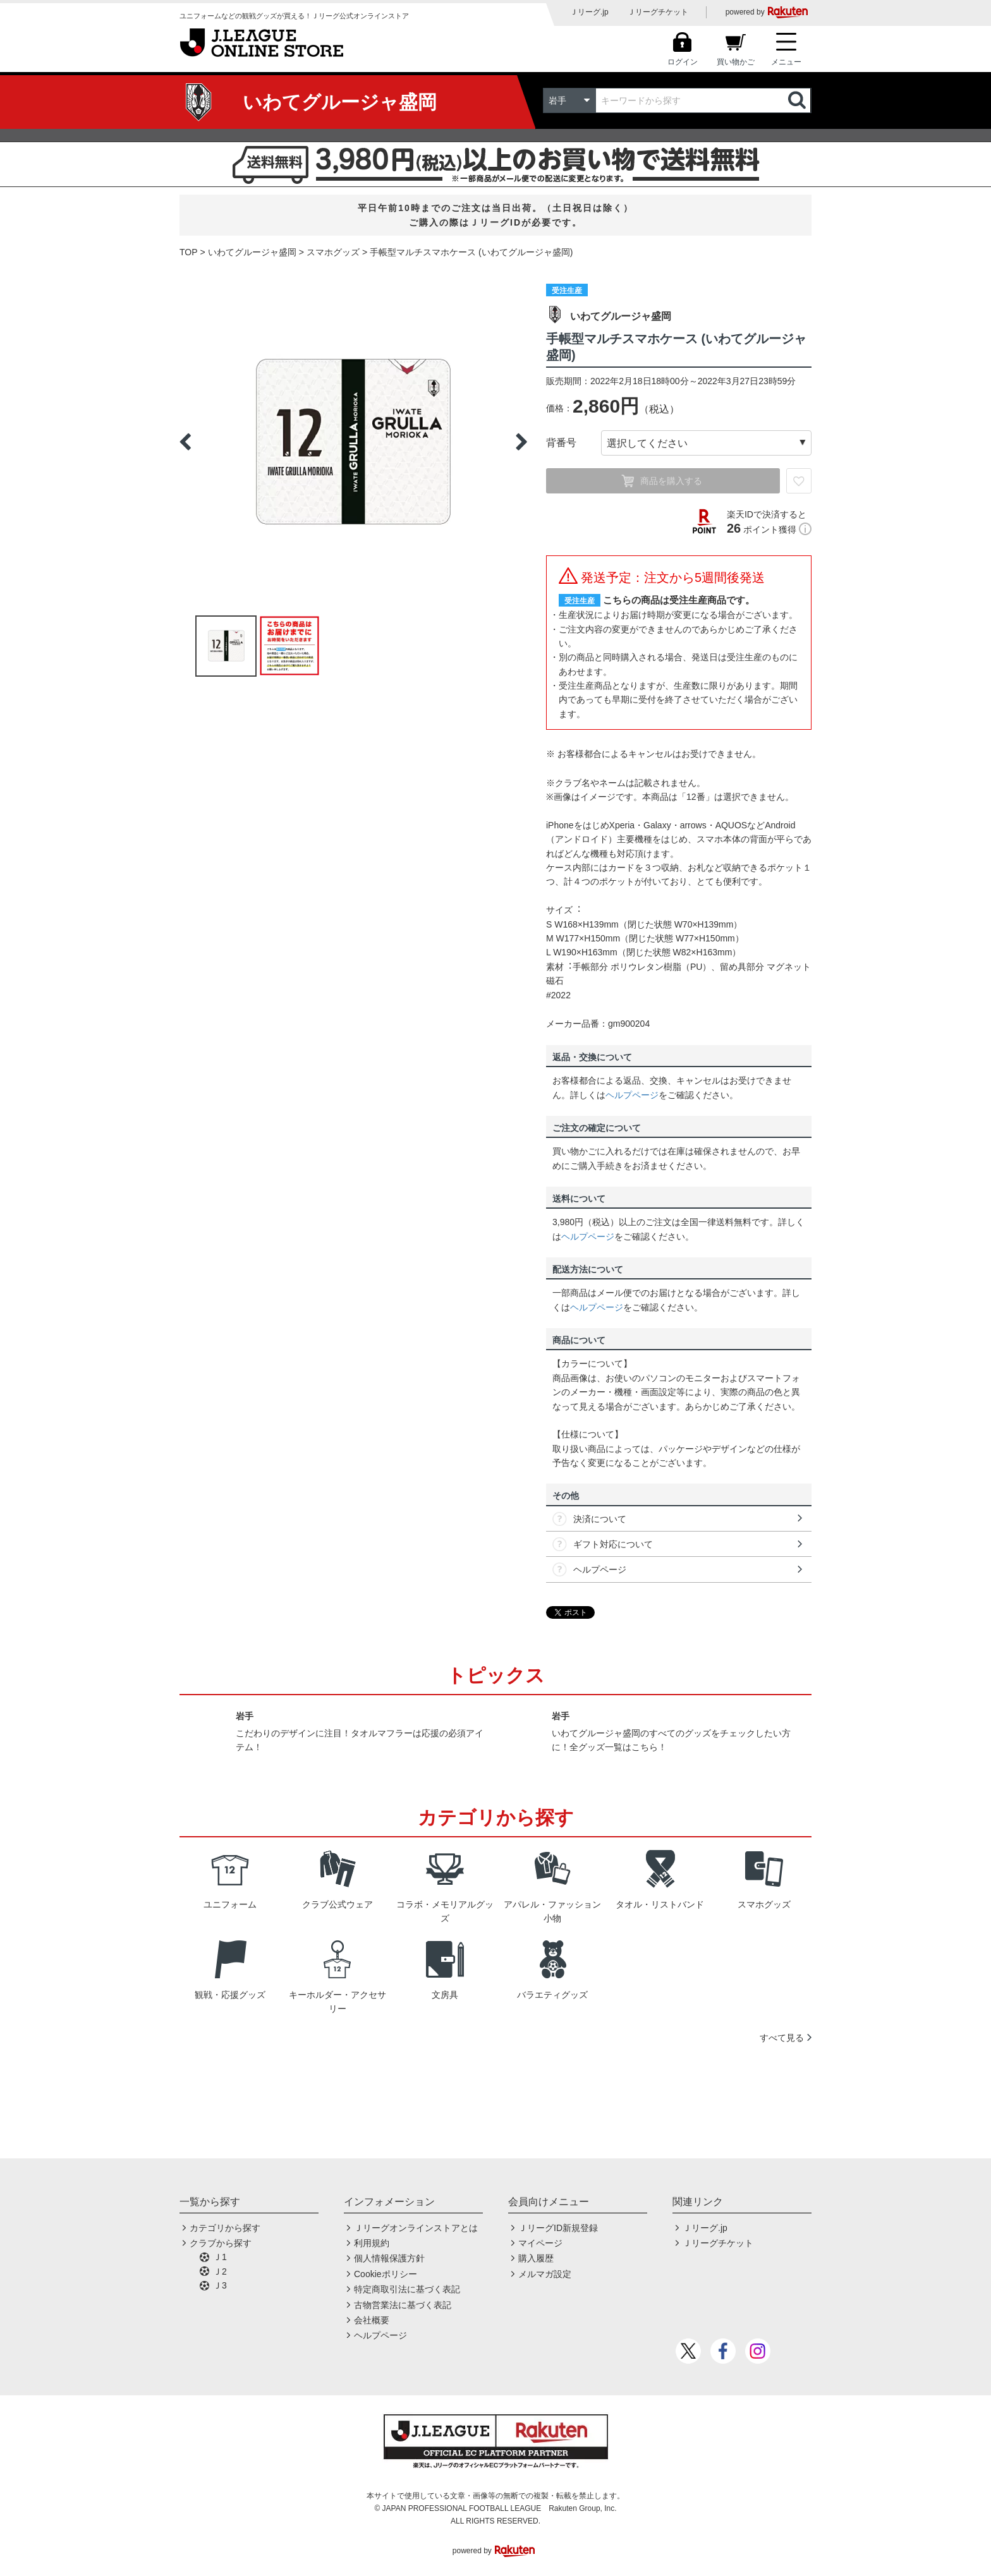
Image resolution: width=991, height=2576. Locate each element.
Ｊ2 (220, 2271)
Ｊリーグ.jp (589, 12)
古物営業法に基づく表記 (402, 2305)
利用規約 (371, 2243)
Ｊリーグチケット (658, 12)
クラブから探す (221, 2243)
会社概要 (371, 2320)
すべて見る (782, 2038)
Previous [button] (185, 441)
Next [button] (521, 441)
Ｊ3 (220, 2285)
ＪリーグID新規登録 (558, 2228)
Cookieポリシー (385, 2274)
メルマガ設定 (544, 2274)
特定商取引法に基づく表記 (407, 2289)
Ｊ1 (220, 2257)
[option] (353, 442)
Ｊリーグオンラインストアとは (416, 2228)
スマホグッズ (333, 252)
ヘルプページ (632, 1095)
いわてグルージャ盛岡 (252, 252)
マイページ (540, 2243)
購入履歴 (536, 2258)
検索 (798, 100)
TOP (188, 252)
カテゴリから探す (225, 2228)
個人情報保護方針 (389, 2258)
